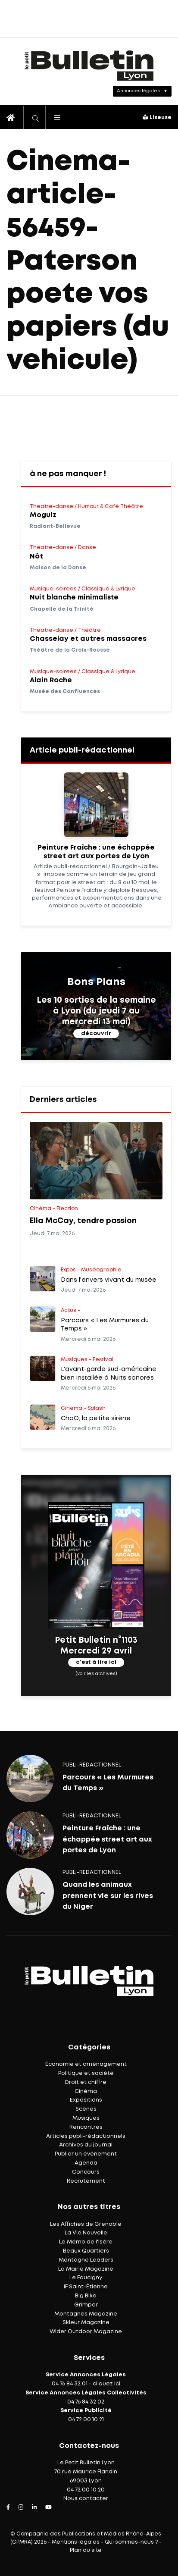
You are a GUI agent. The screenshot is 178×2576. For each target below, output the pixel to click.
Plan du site (86, 2550)
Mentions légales (76, 2542)
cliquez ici (106, 2383)
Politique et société (86, 2073)
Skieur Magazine (85, 2322)
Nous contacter (85, 2498)
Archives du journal (85, 2145)
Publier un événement (86, 2154)
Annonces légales (138, 91)
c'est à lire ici (96, 1662)
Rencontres (86, 2127)
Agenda (86, 2163)
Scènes (86, 2109)
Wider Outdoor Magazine (86, 2331)
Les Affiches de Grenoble (86, 2224)
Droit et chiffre (85, 2082)
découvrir (96, 1033)
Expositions (86, 2100)
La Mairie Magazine (85, 2269)
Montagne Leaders (86, 2260)
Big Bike (86, 2296)
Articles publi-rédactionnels (85, 2136)
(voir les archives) (96, 1674)
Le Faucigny (86, 2277)
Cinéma (86, 2091)
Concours (86, 2172)
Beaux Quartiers (86, 2251)
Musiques (86, 2118)
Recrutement (86, 2181)
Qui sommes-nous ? (131, 2542)
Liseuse (157, 117)
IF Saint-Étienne (86, 2286)
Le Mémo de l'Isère (85, 2242)
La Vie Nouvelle (86, 2233)
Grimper (86, 2305)
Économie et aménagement (86, 2064)
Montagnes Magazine (85, 2314)
